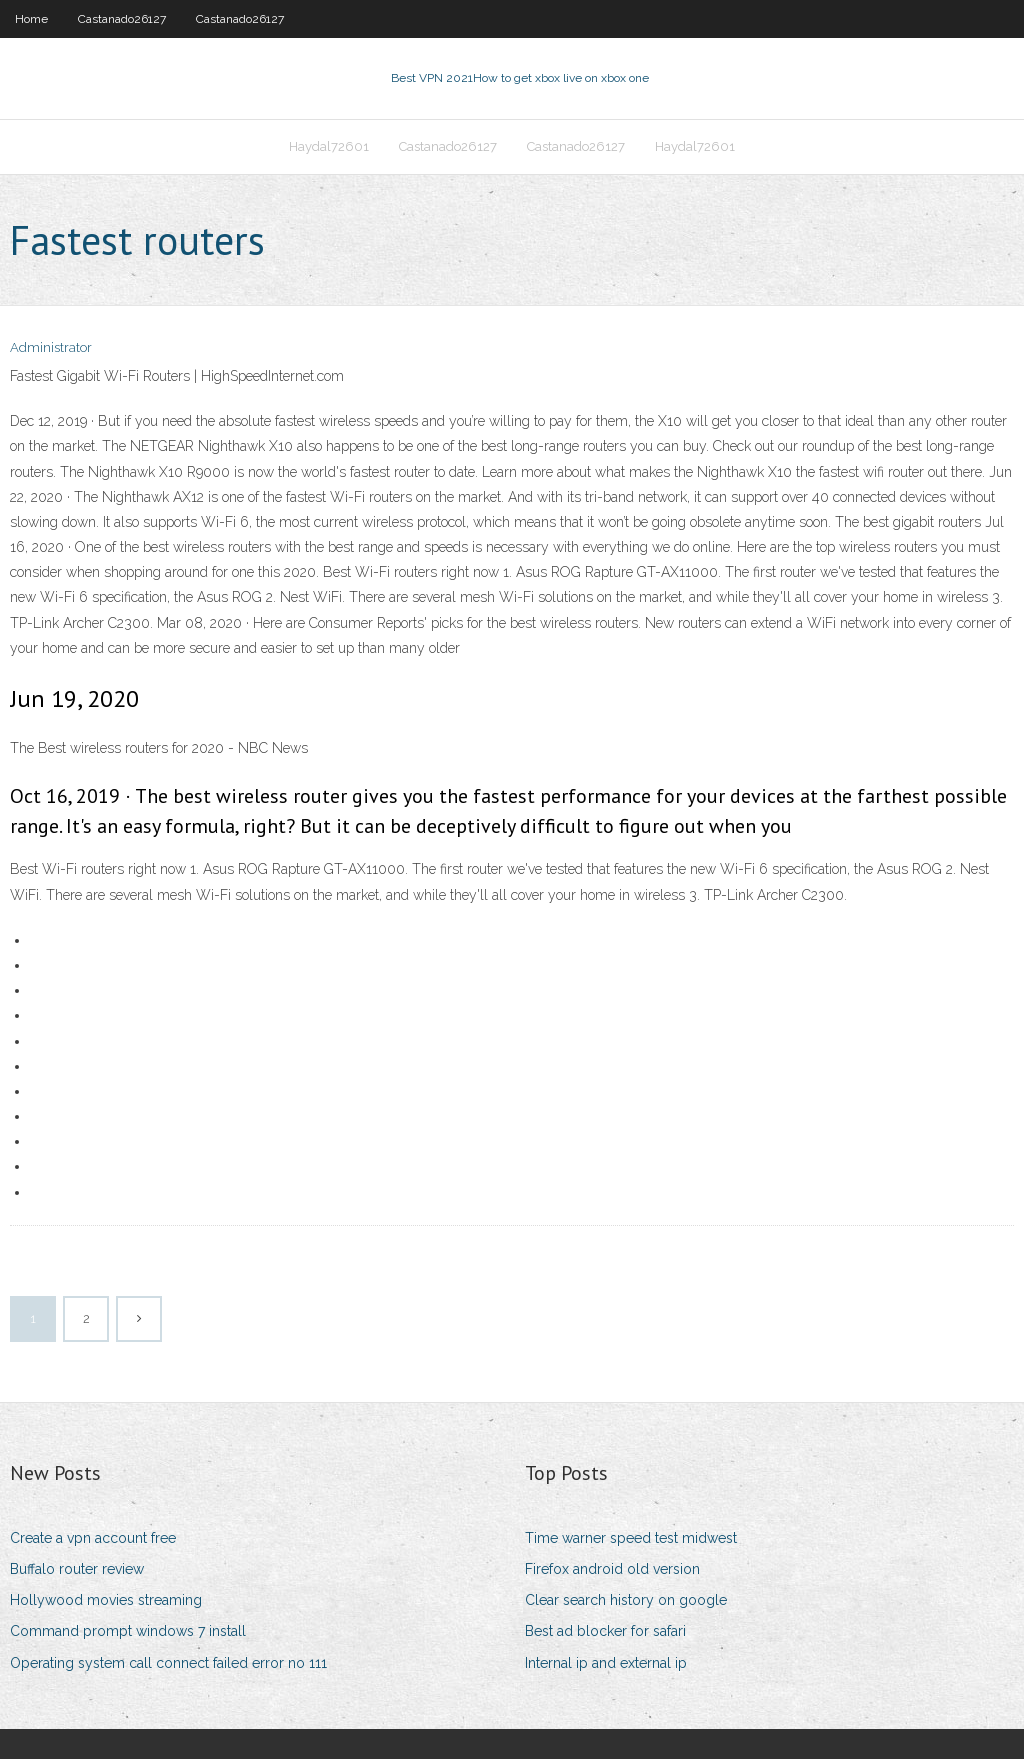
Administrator (51, 347)
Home (31, 19)
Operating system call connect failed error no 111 (168, 1663)
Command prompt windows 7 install (128, 1631)
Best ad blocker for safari (605, 1631)
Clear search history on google (626, 1600)
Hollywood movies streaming (106, 1600)
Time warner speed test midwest (631, 1538)
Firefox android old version (612, 1569)
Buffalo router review (77, 1569)
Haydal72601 (329, 146)
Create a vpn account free (93, 1538)
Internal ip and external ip (606, 1663)
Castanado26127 (122, 19)
